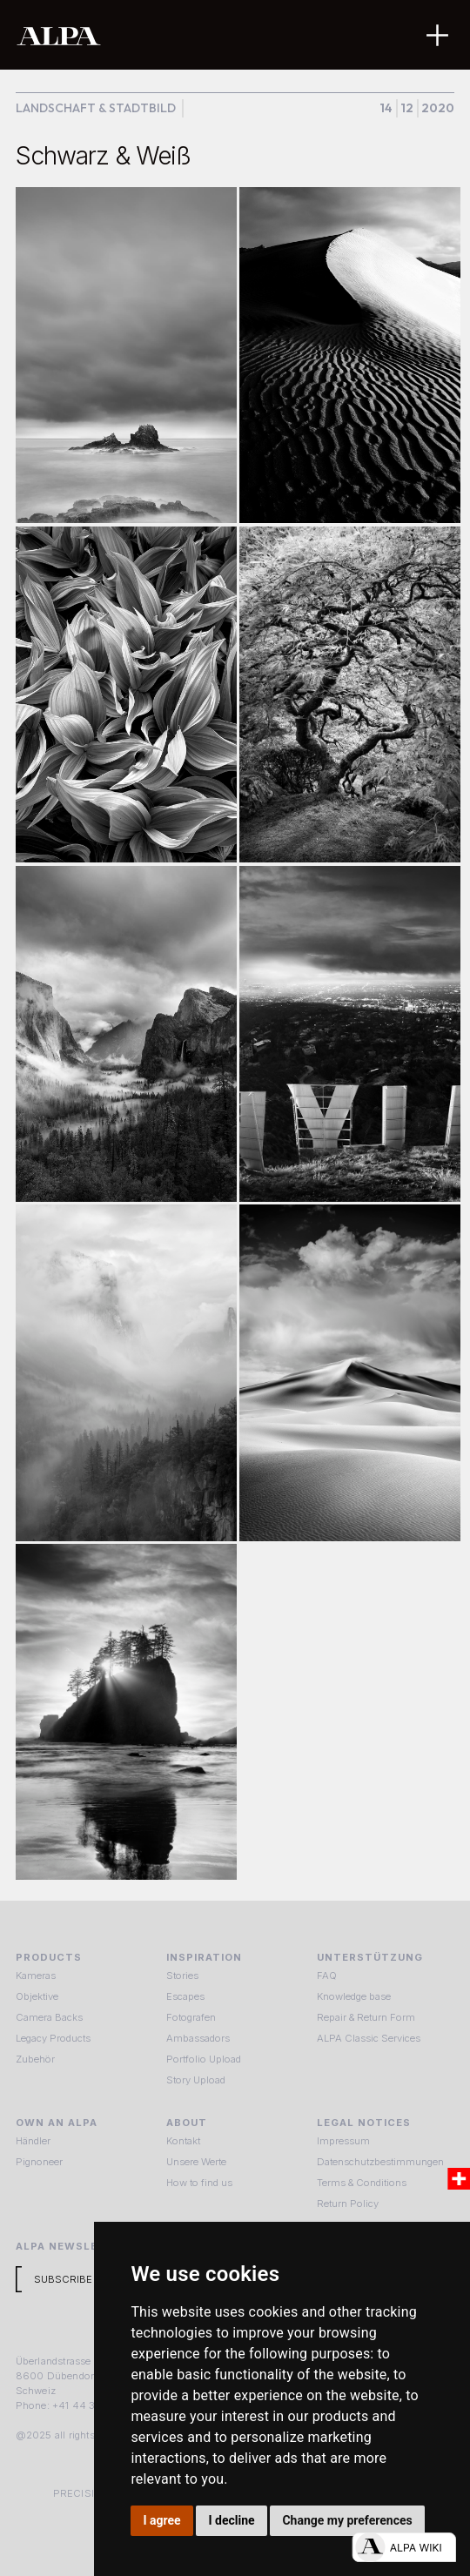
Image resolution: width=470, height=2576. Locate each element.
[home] (181, 35)
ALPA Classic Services (368, 2038)
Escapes (185, 1996)
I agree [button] (162, 2520)
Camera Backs (49, 2017)
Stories (182, 1975)
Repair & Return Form (366, 2017)
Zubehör (35, 2059)
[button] (437, 34)
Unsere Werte (196, 2162)
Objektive (37, 1996)
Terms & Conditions (361, 2183)
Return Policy (348, 2203)
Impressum (343, 2141)
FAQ (327, 1975)
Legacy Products (53, 2038)
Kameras (36, 1975)
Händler (33, 2141)
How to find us (199, 2183)
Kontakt (183, 2141)
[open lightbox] (126, 355)
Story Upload (195, 2080)
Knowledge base (354, 1996)
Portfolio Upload (203, 2059)
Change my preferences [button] (347, 2520)
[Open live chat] (404, 2547)
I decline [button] (231, 2520)
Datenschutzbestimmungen (380, 2162)
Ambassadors (198, 2038)
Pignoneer (39, 2162)
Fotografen (191, 2017)
